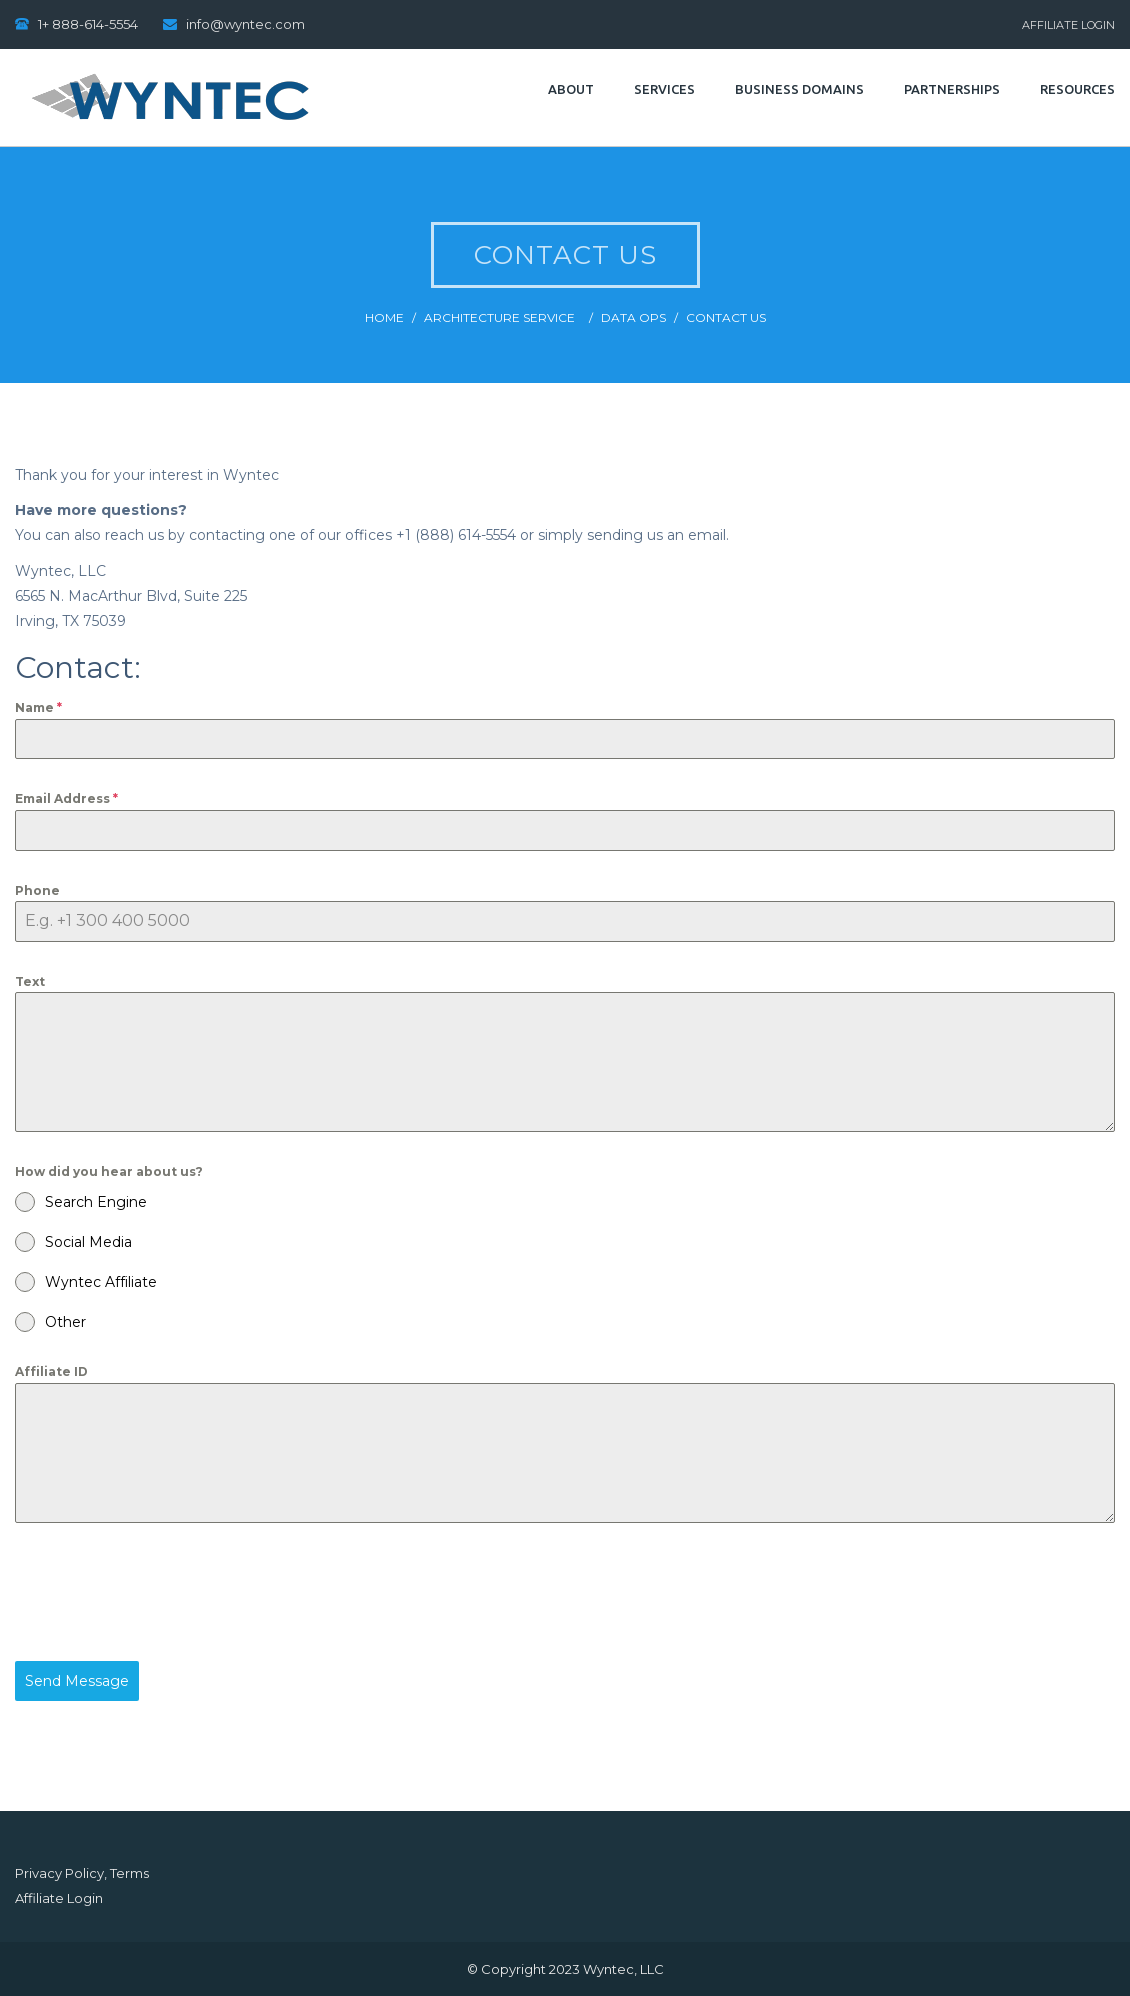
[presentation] (167, 1592)
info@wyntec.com (245, 24)
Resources (1077, 89)
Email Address (66, 798)
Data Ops (633, 317)
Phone (37, 890)
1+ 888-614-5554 (88, 24)
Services (664, 89)
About (571, 89)
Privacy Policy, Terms (82, 1873)
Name (38, 707)
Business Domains (799, 89)
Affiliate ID (51, 1371)
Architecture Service (502, 317)
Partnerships (952, 89)
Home (384, 317)
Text (30, 981)
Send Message (77, 1681)
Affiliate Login (1068, 25)
